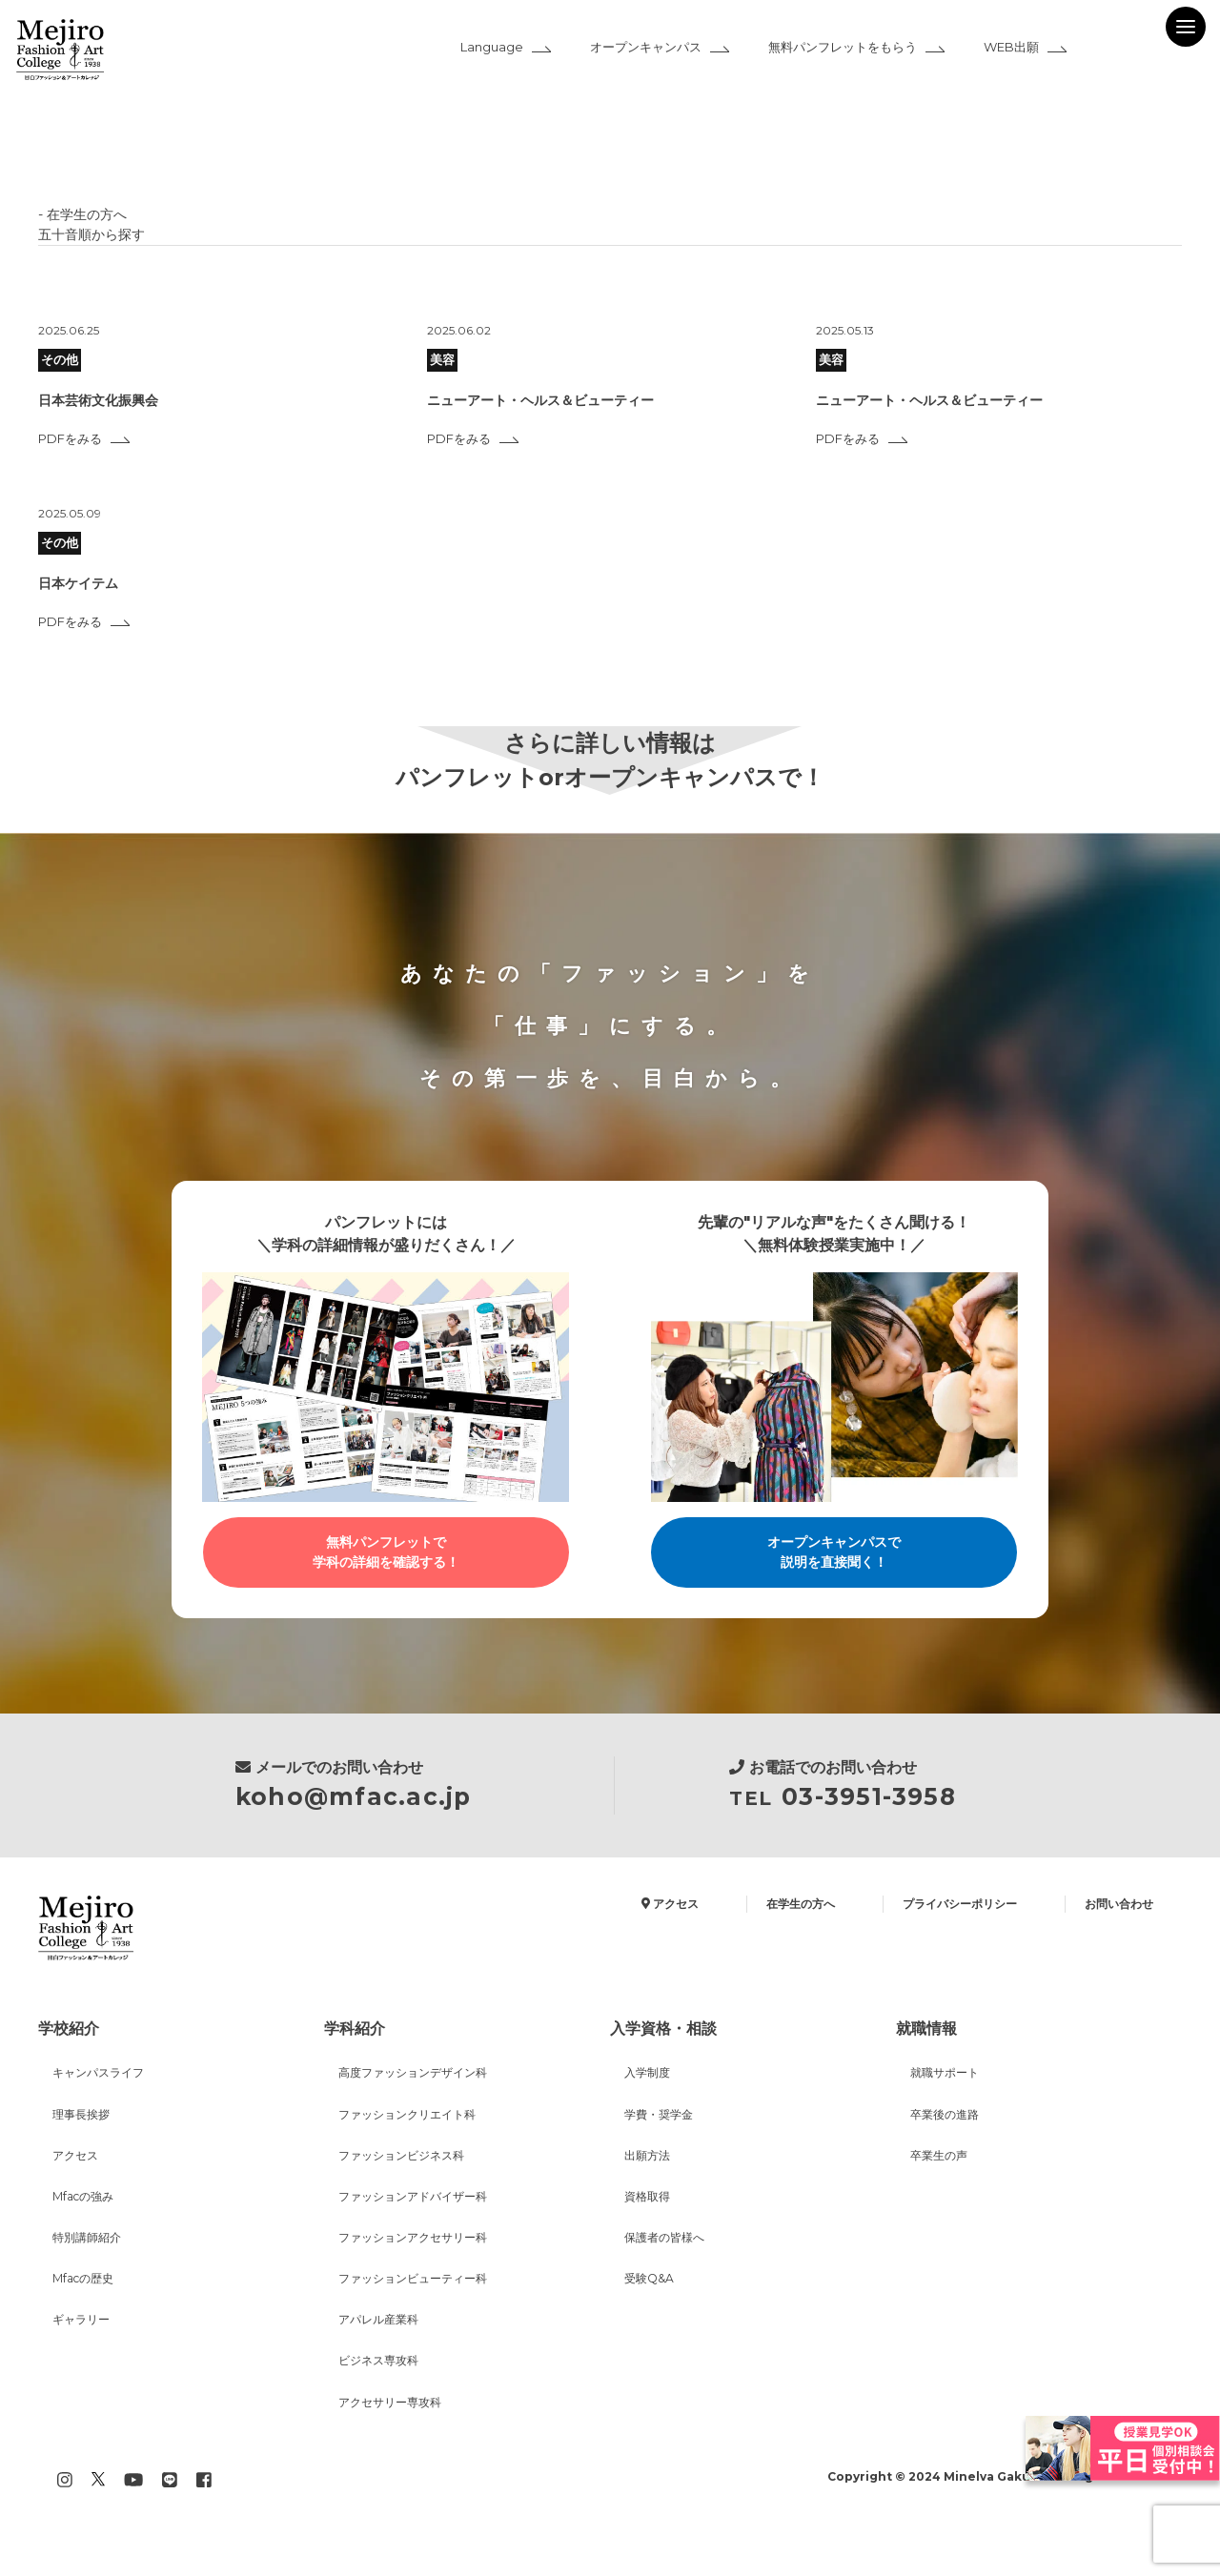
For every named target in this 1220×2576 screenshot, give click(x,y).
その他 (61, 360)
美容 (444, 360)
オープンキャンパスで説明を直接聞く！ (834, 1555)
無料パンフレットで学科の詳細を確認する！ (386, 1555)
